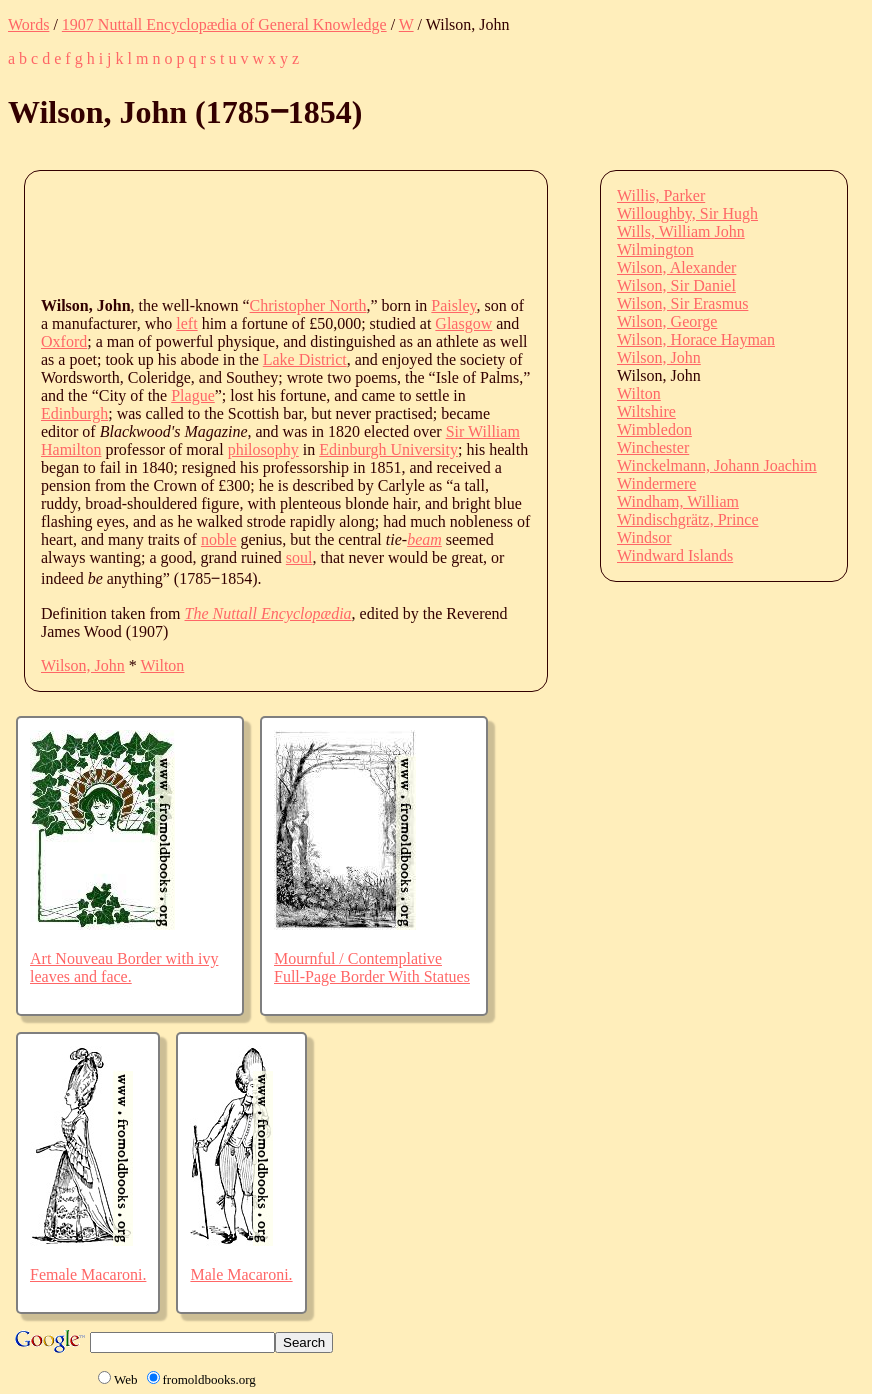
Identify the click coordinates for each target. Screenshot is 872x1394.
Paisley (453, 305)
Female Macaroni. (88, 1274)
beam (424, 539)
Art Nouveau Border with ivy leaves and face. (124, 967)
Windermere (656, 483)
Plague (193, 395)
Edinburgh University (388, 449)
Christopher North (308, 305)
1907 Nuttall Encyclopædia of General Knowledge (224, 24)
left (186, 323)
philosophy (263, 449)
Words (28, 24)
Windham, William (678, 501)
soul (299, 557)
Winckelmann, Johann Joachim (717, 465)
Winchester (653, 447)
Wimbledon (654, 429)
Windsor (644, 537)
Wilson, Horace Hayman (696, 339)
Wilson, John (83, 665)
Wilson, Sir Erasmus (682, 303)
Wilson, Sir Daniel (676, 285)
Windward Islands (675, 555)
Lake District (305, 359)
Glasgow (463, 323)
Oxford (64, 341)
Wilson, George (667, 321)
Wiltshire (646, 411)
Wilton (163, 665)
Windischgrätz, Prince (688, 519)
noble (219, 539)
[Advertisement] (405, 232)
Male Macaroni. (241, 1274)
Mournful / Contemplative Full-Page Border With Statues (372, 967)
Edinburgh (74, 413)
